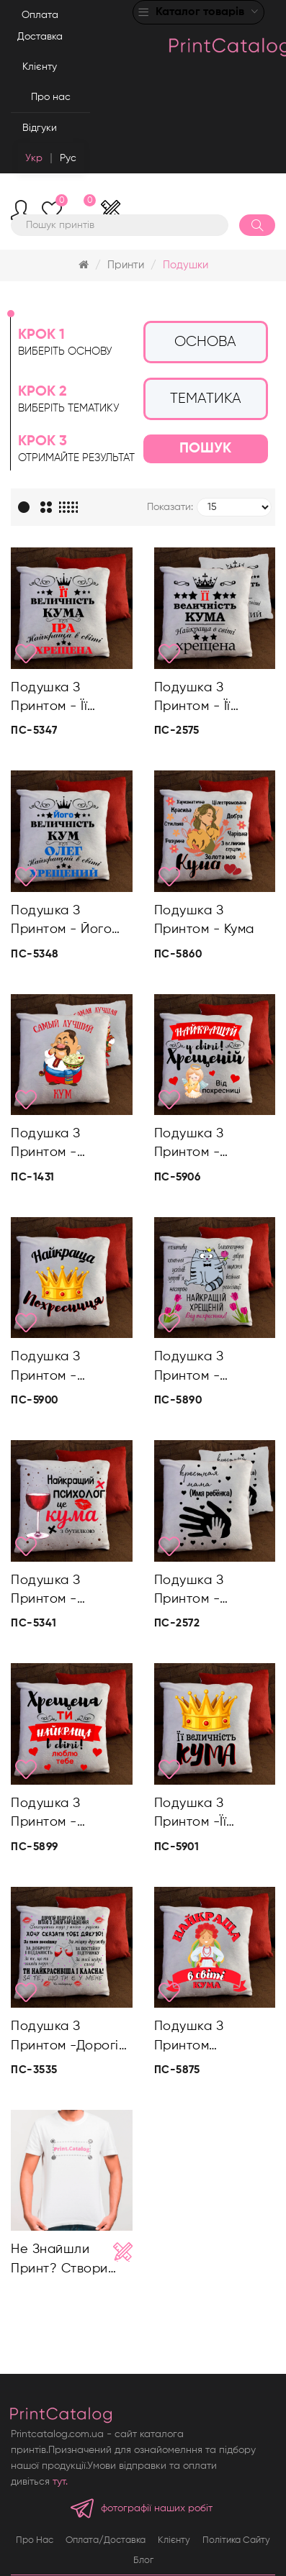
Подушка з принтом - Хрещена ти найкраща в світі (67, 1814)
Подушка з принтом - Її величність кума (63, 698)
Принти (125, 265)
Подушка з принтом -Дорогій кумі (68, 2037)
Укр (34, 158)
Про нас (51, 97)
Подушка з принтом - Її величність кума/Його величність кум (210, 698)
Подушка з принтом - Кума (204, 920)
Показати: (170, 507)
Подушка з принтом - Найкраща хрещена (189, 1367)
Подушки (185, 265)
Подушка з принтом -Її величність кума (206, 1814)
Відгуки (39, 128)
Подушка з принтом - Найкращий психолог (48, 1591)
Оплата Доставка (40, 26)
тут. (60, 2482)
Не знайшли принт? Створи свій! (59, 2260)
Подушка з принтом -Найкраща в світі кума (214, 2037)
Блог (143, 2560)
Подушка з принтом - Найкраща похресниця (50, 1367)
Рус (68, 158)
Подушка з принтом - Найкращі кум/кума (59, 1144)
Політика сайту (236, 2540)
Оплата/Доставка (106, 2540)
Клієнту (39, 67)
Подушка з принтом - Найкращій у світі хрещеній (211, 1144)
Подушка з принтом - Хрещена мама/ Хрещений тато (207, 1591)
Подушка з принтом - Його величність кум (61, 921)
